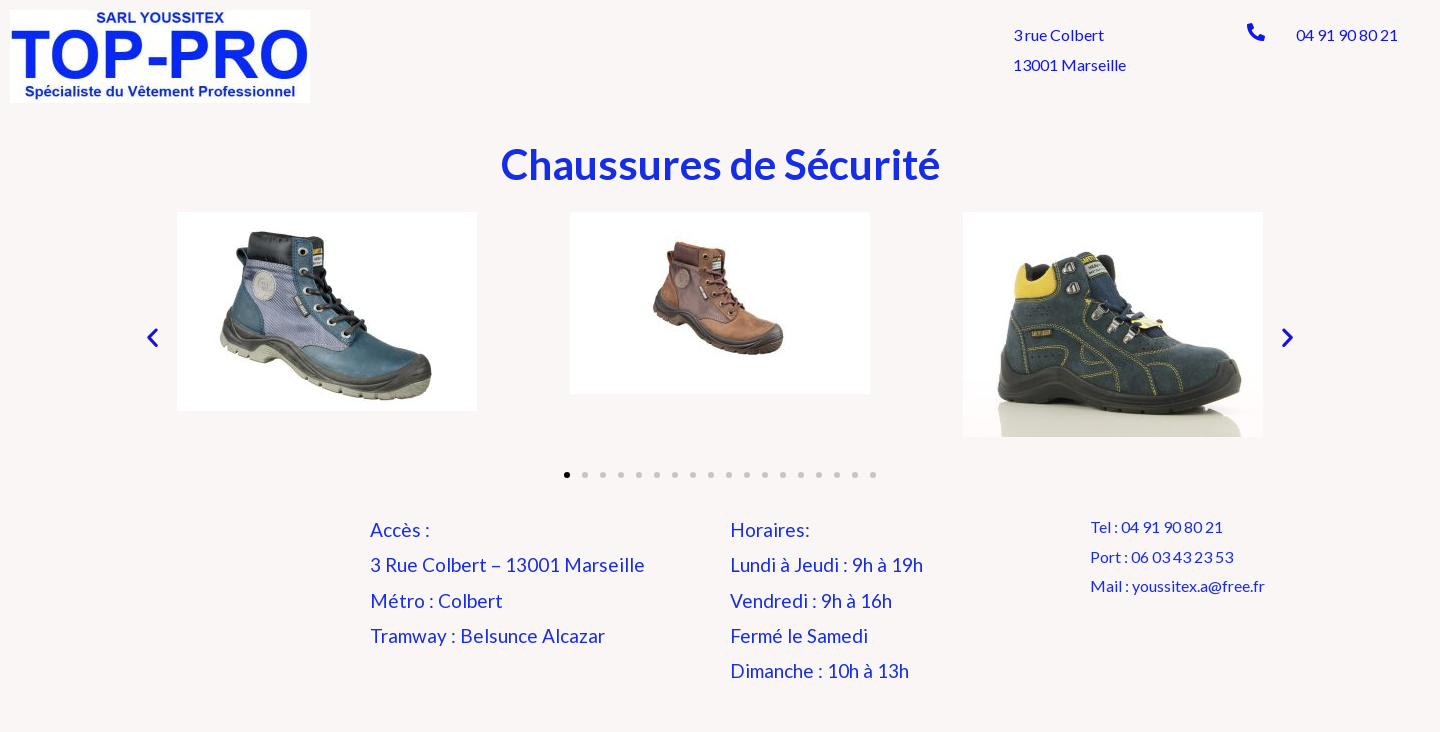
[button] (567, 475)
